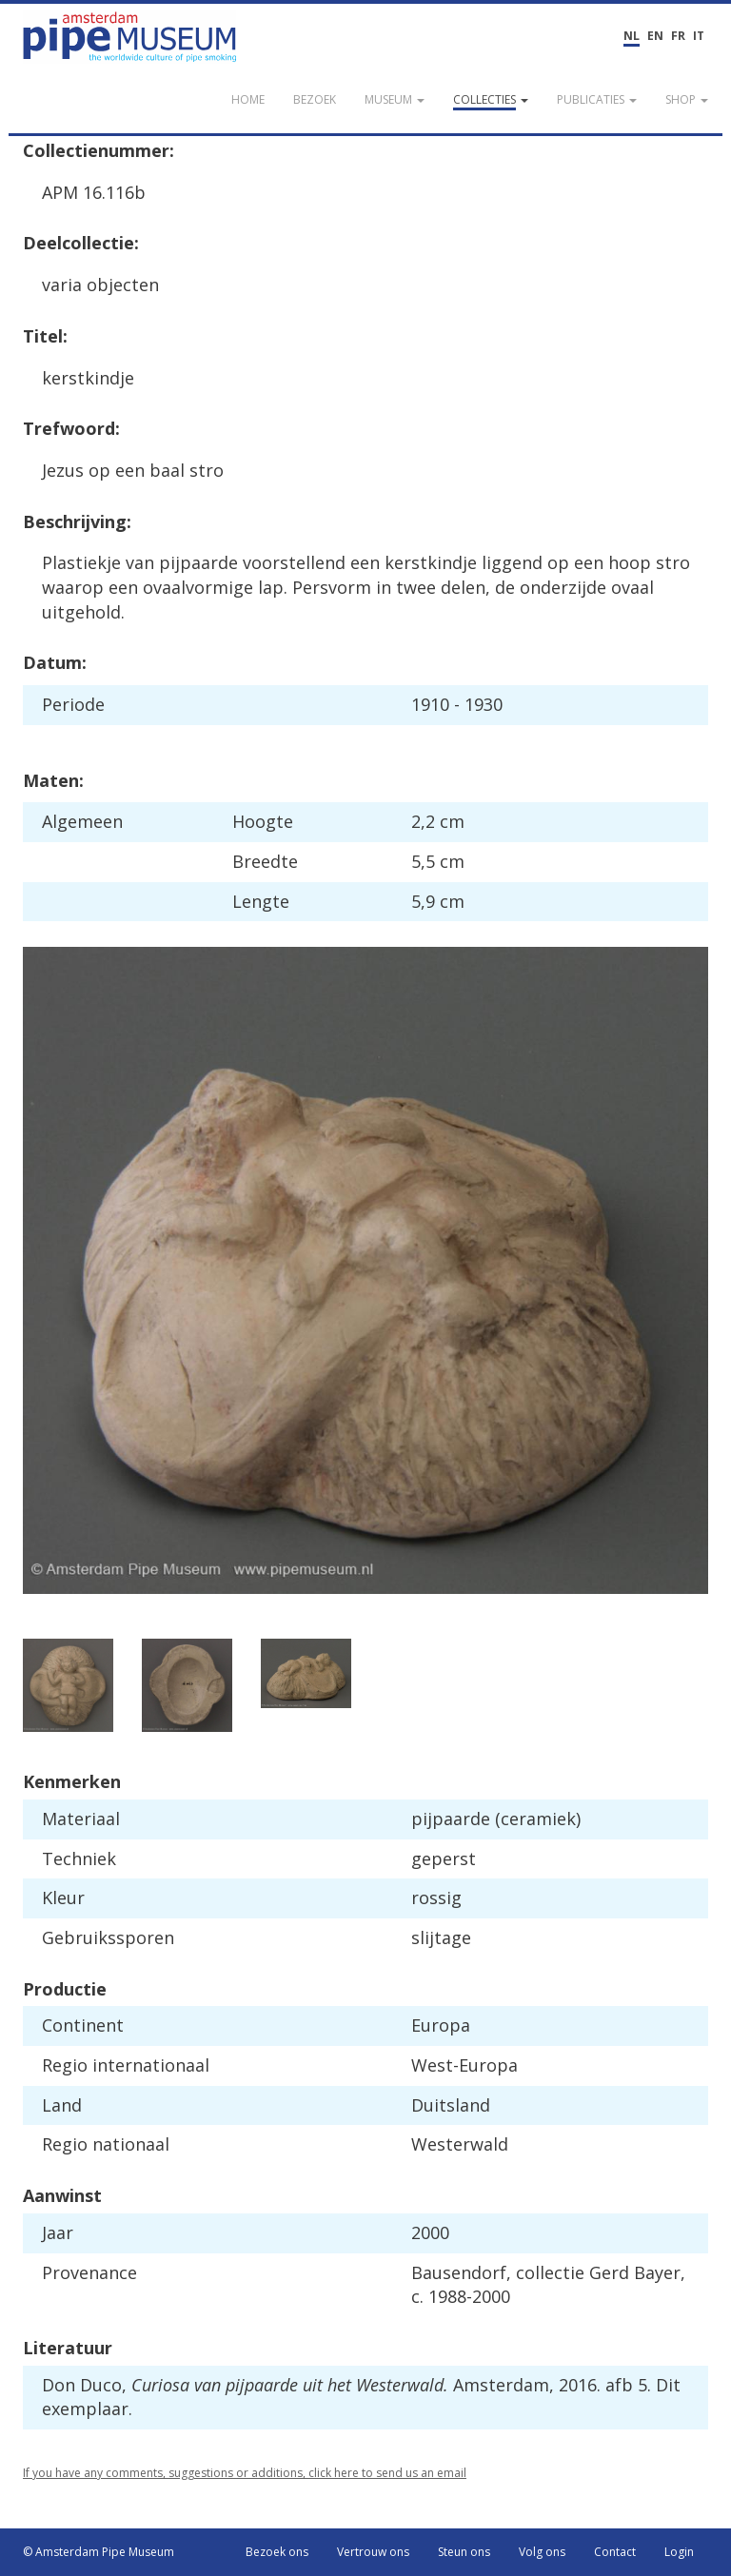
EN (655, 36)
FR (678, 36)
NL (631, 36)
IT (698, 36)
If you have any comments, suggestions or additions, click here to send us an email (244, 2473)
